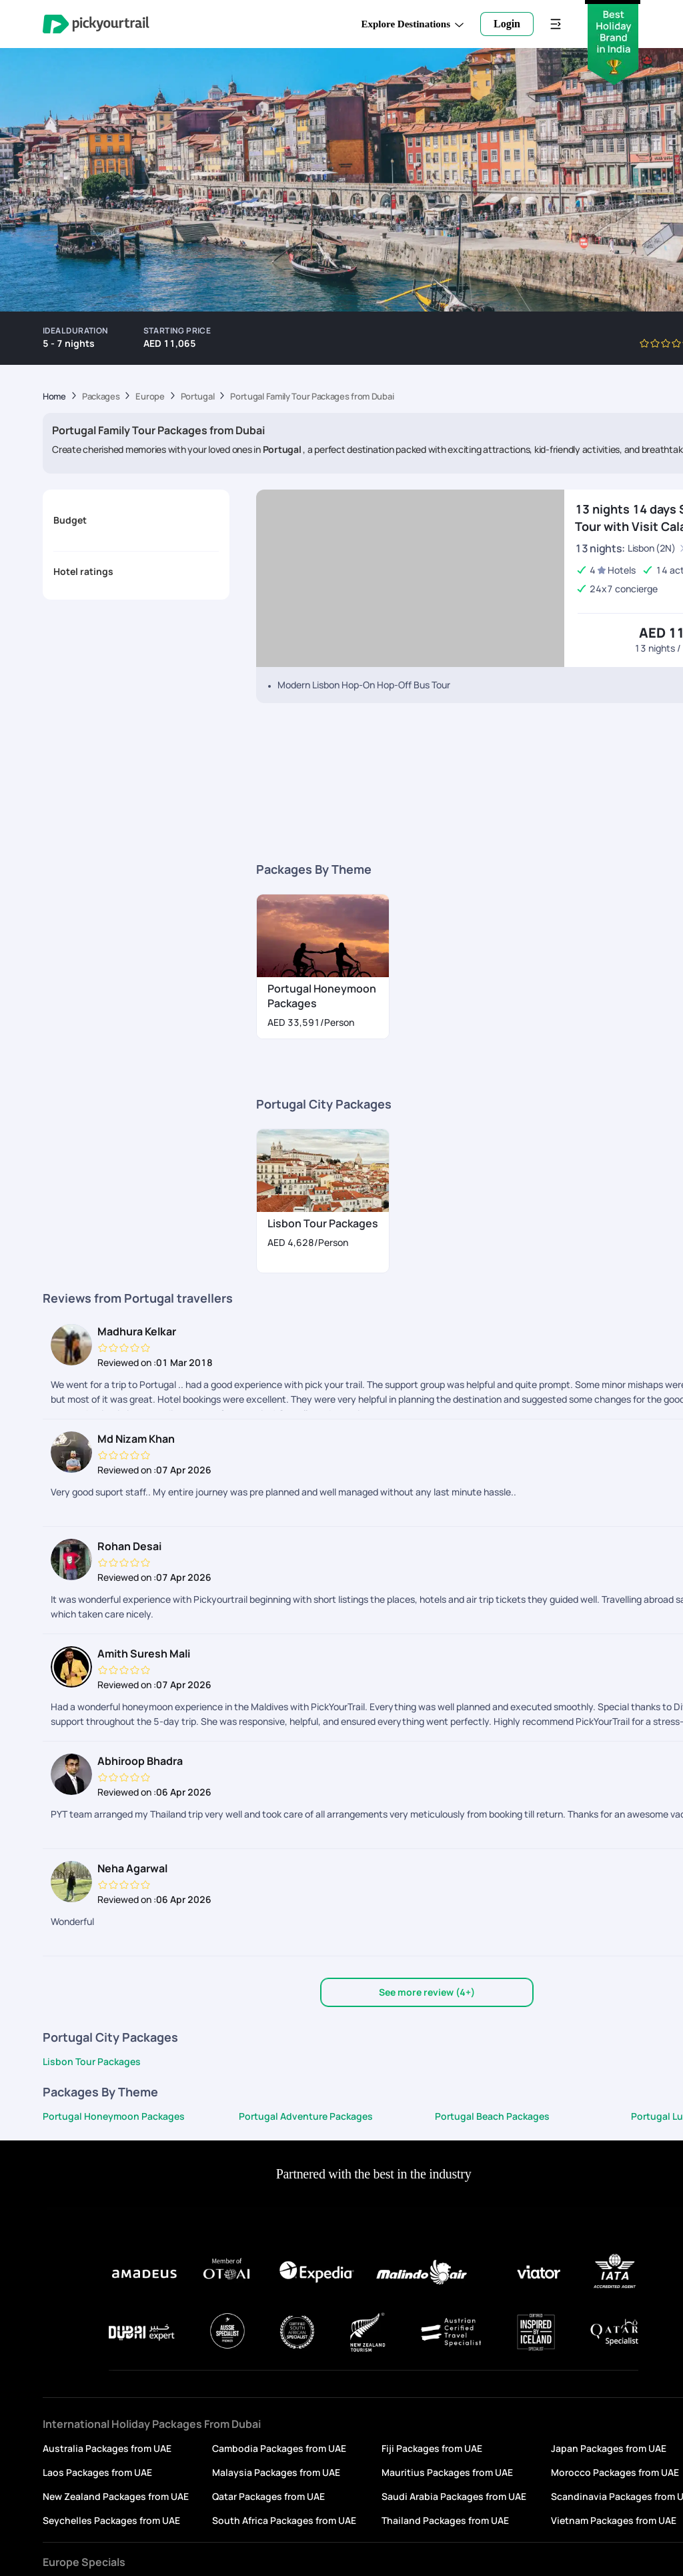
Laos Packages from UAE (97, 2472)
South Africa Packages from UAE (284, 2520)
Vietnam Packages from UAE (613, 2520)
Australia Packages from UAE (107, 2448)
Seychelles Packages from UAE (111, 2520)
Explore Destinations (413, 24)
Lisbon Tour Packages (92, 2061)
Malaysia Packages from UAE (276, 2472)
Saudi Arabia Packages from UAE (454, 2496)
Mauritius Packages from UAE (447, 2472)
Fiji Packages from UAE (432, 2448)
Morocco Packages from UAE (615, 2472)
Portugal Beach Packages (492, 2116)
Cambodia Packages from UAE (279, 2448)
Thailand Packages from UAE (445, 2520)
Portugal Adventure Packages (306, 2116)
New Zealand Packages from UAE (116, 2496)
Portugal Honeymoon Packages (114, 2116)
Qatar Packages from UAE (268, 2496)
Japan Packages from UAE (608, 2448)
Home (54, 397)
